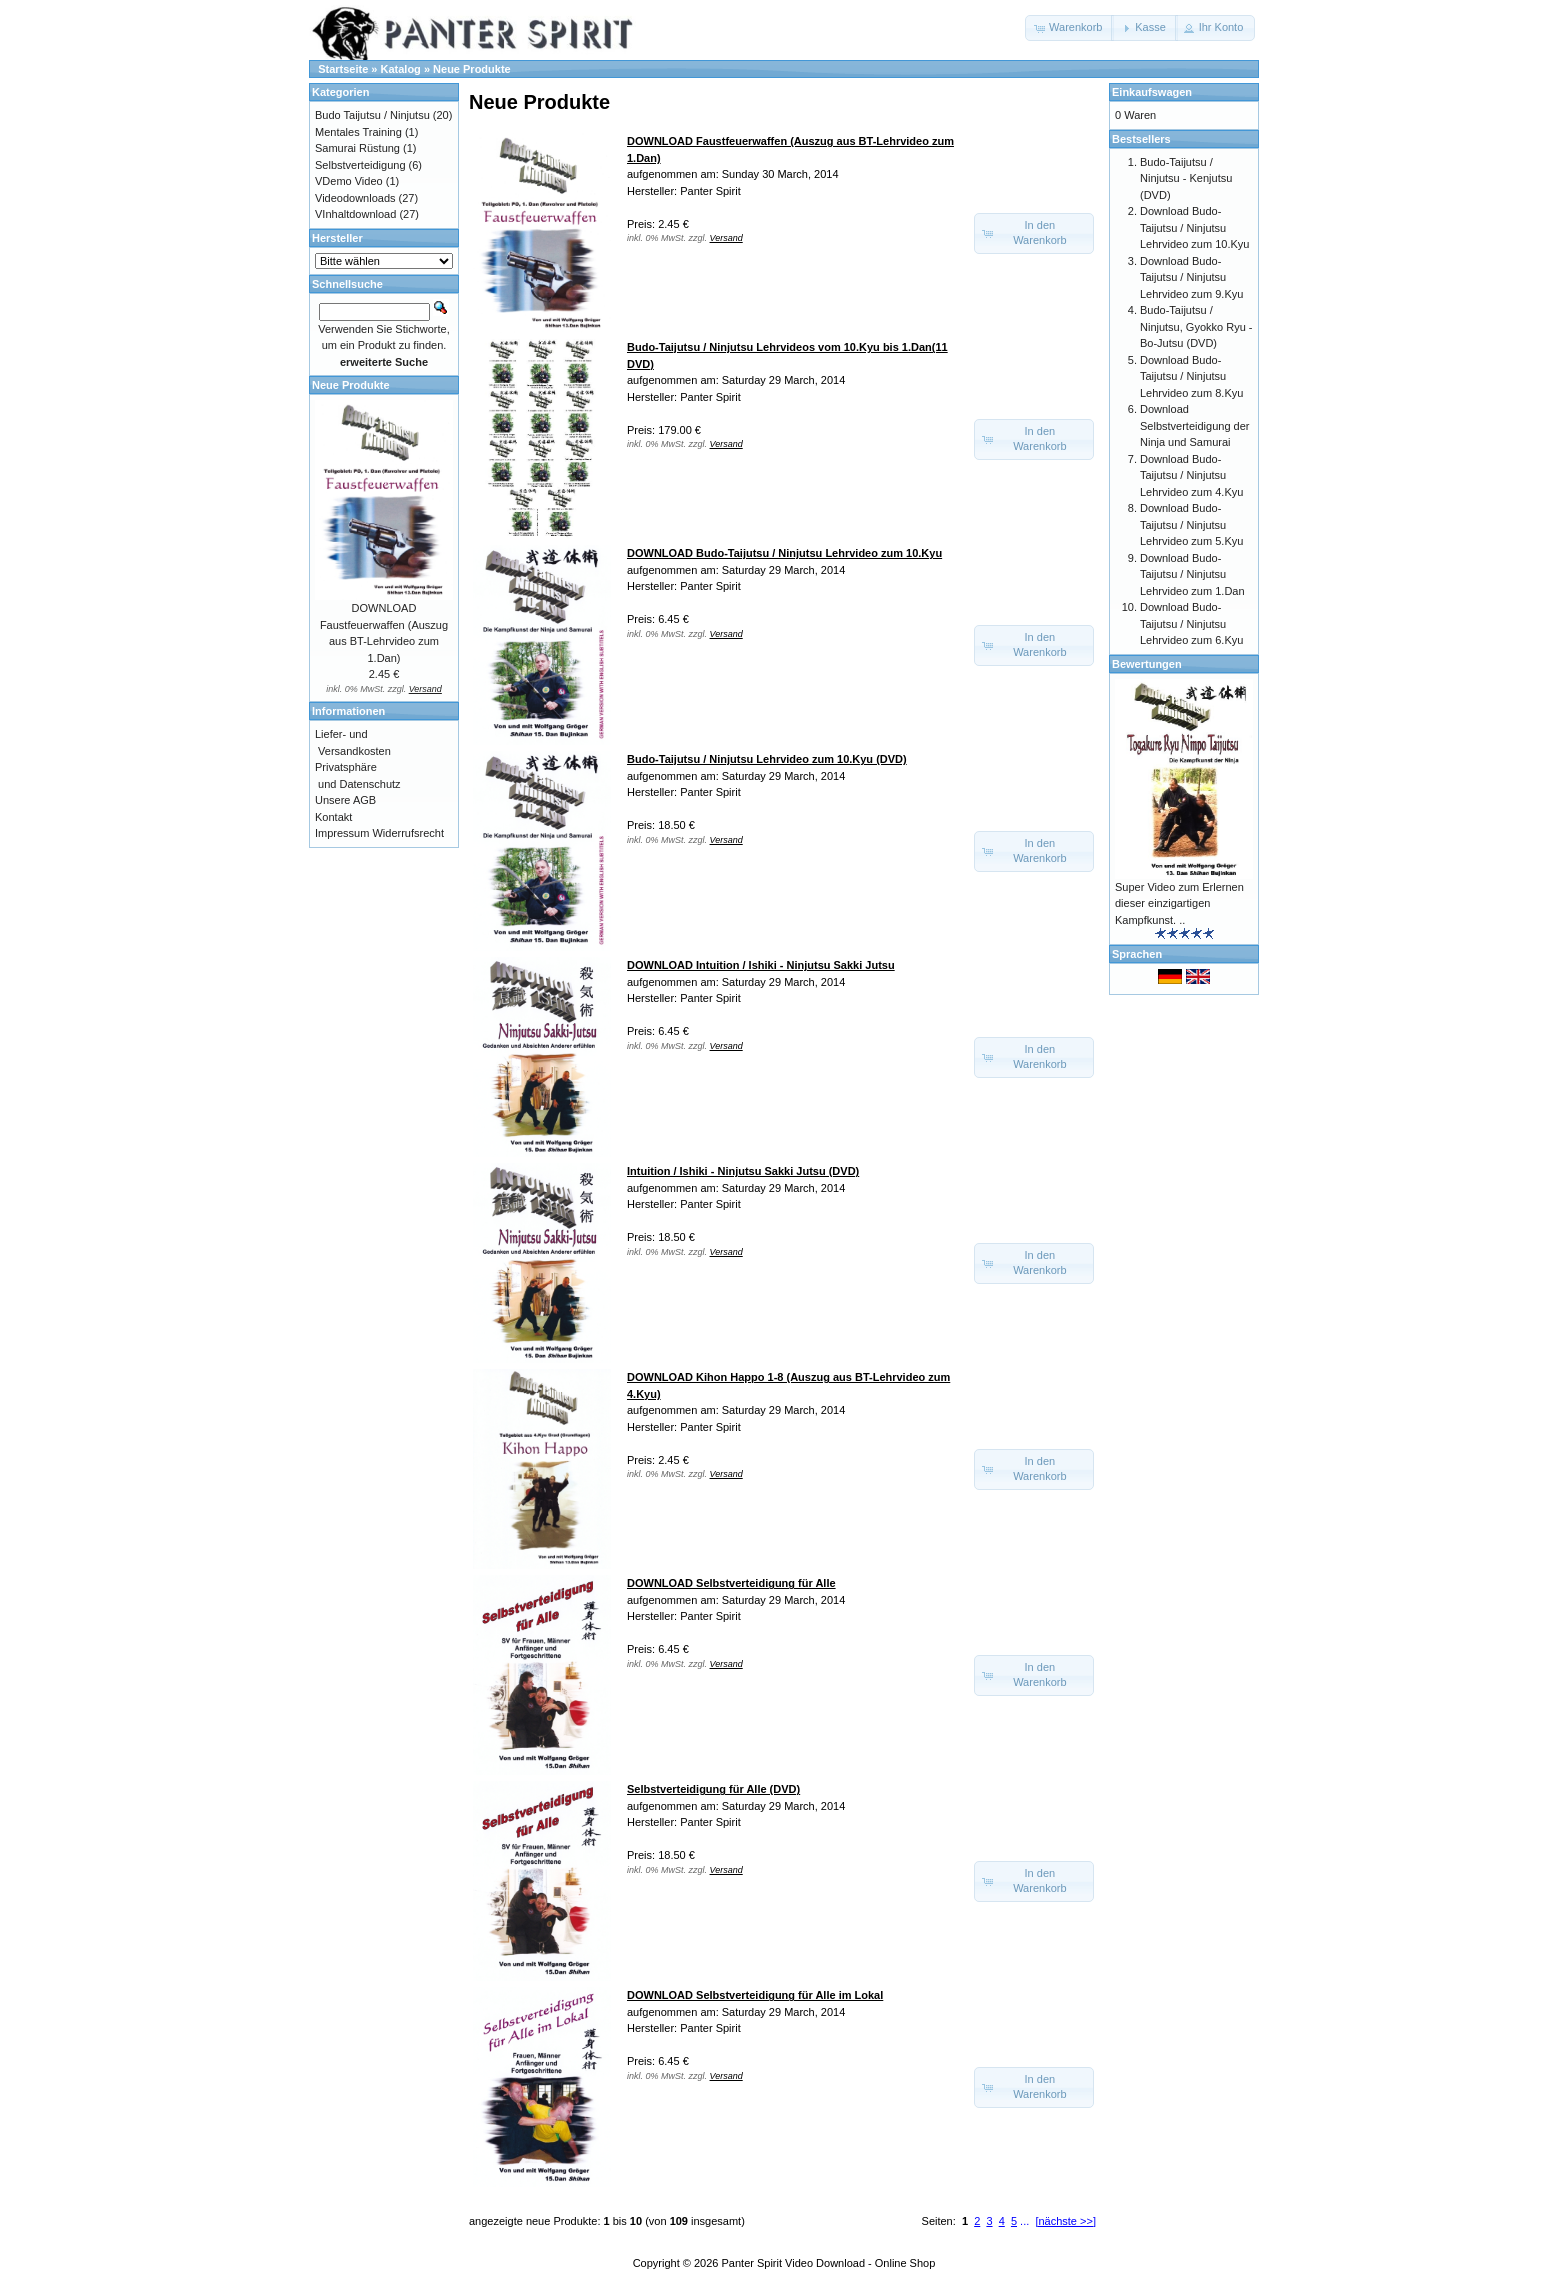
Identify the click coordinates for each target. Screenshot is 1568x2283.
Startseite (343, 69)
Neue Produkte (472, 69)
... (1024, 2221)
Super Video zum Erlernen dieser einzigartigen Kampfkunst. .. (1179, 903)
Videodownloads (355, 198)
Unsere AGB (345, 800)
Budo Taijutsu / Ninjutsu (372, 115)
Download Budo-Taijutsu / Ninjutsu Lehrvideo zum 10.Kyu (1194, 227)
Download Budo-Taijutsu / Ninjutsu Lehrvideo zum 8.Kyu (1191, 376)
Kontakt (333, 817)
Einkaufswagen (1152, 92)
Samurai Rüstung (357, 148)
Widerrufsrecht (408, 833)
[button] (1069, 28)
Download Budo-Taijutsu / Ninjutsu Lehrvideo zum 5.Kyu (1191, 524)
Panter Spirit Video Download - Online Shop (829, 2263)
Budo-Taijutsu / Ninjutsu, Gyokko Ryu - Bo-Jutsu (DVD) (1196, 326)
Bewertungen (1147, 664)
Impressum (342, 833)
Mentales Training (358, 132)
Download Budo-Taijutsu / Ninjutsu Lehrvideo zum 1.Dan (1192, 574)
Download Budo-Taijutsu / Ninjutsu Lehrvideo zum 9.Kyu (1191, 277)
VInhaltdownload (355, 214)
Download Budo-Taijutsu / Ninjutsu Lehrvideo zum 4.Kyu (1191, 475)
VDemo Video (349, 181)
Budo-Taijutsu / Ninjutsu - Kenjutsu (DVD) (1186, 178)
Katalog (401, 69)
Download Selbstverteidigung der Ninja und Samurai (1194, 425)
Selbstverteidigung (360, 165)
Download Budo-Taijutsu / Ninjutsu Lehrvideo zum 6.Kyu (1191, 623)
